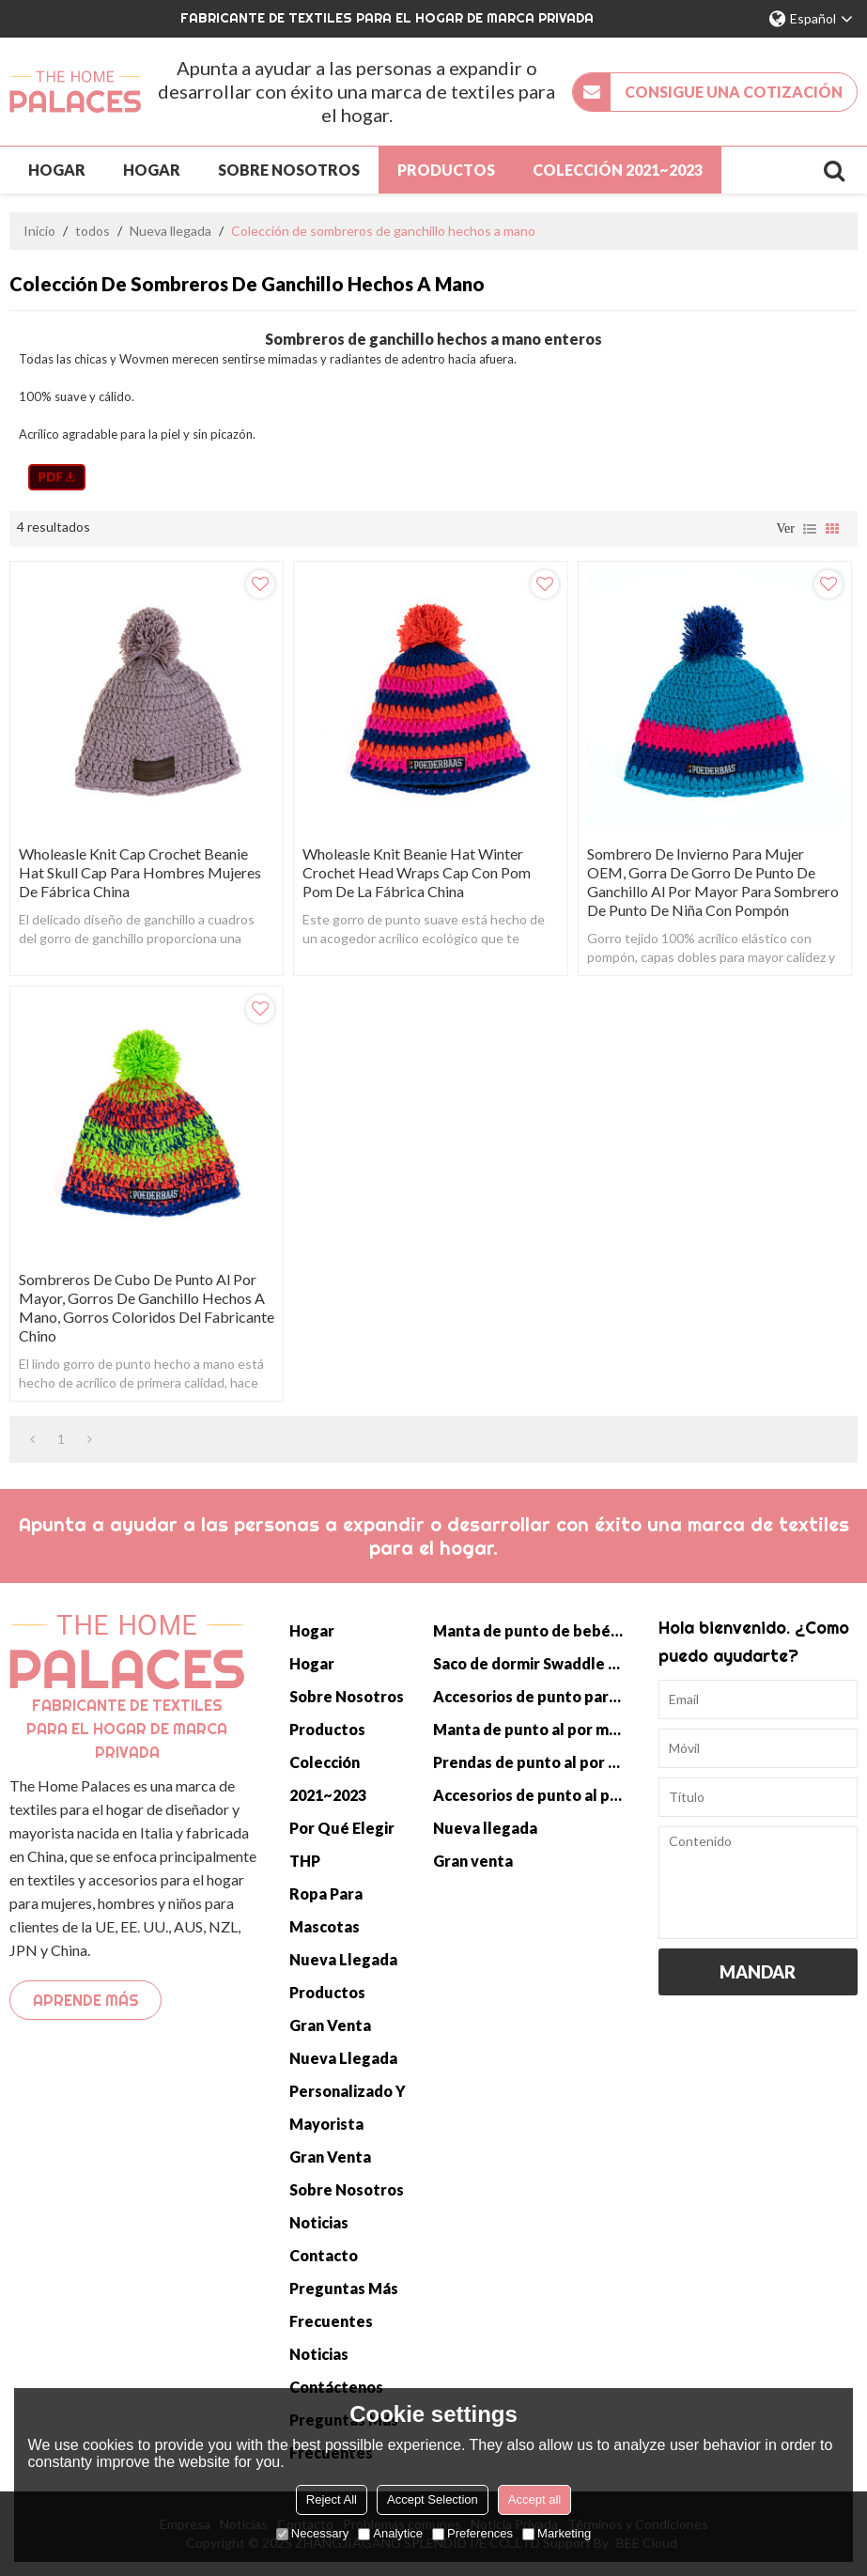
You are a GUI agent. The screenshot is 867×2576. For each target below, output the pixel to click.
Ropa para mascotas (326, 1910)
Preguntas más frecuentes (343, 2304)
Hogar (56, 169)
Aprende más (86, 2000)
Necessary (312, 2533)
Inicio (39, 231)
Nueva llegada (170, 231)
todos (92, 231)
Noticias (318, 2222)
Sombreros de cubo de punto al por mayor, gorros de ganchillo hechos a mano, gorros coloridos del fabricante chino (146, 1307)
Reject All (331, 2499)
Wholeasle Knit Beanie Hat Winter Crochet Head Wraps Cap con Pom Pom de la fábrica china (416, 872)
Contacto (323, 2255)
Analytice (390, 2533)
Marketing (556, 2533)
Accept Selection (432, 2499)
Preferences (472, 2533)
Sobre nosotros (289, 169)
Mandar (758, 1972)
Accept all (534, 2499)
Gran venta (330, 2025)
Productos (446, 169)
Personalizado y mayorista (347, 2107)
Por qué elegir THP (342, 1844)
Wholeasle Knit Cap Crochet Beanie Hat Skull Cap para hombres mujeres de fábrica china (140, 872)
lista (809, 529)
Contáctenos (336, 2387)
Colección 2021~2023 (618, 169)
